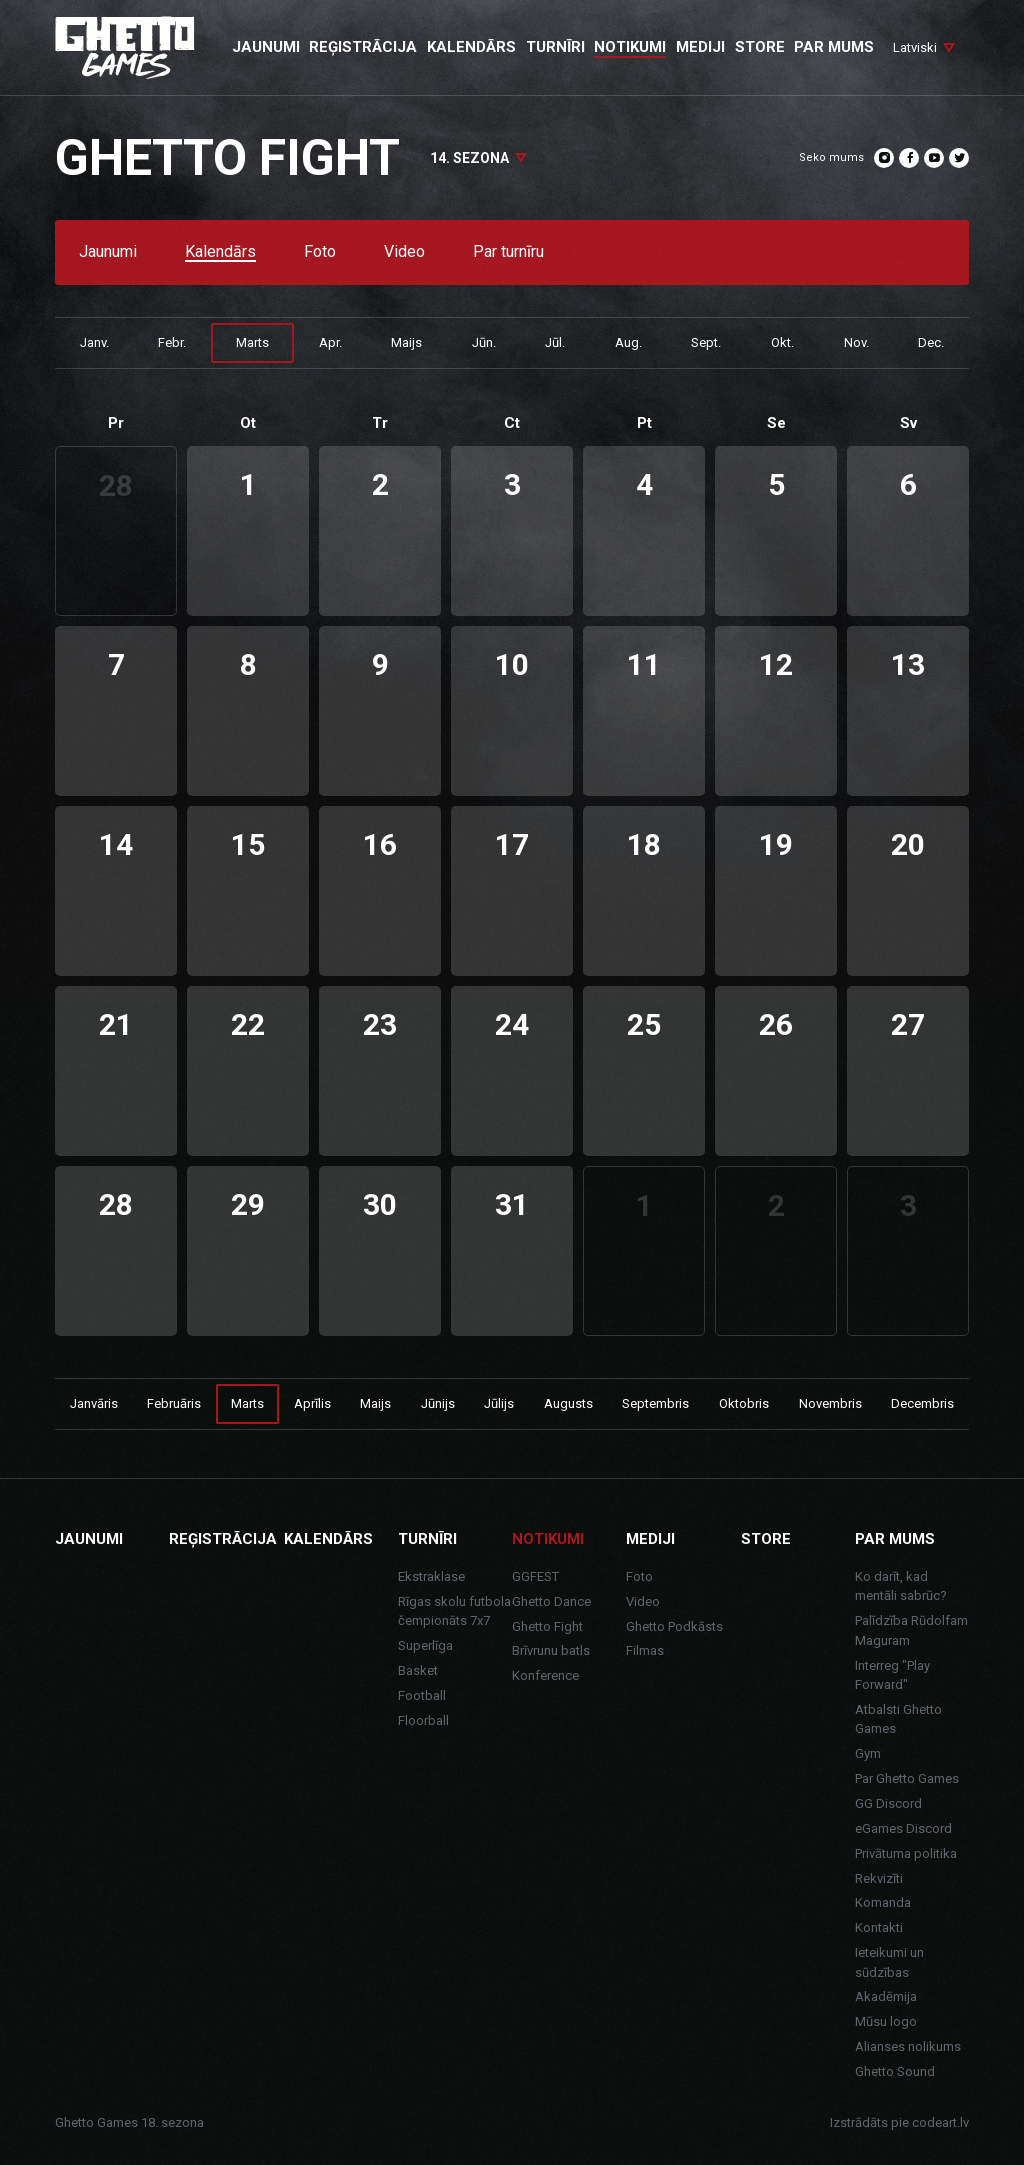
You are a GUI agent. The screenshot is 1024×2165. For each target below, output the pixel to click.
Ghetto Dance (551, 1601)
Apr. (330, 342)
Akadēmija (886, 1996)
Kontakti (879, 1927)
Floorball (423, 1720)
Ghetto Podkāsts (674, 1626)
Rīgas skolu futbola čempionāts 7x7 (454, 1611)
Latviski (915, 47)
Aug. (628, 342)
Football (422, 1695)
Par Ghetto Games (907, 1778)
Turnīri (427, 1539)
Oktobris (744, 1403)
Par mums (895, 1539)
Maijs (406, 342)
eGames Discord (903, 1828)
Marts (252, 342)
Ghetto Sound (895, 2071)
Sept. (706, 342)
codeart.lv (940, 2122)
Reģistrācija (223, 1539)
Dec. (931, 342)
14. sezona (469, 158)
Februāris (174, 1403)
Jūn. (484, 342)
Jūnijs (438, 1403)
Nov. (856, 342)
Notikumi (548, 1539)
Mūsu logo (886, 2021)
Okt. (782, 342)
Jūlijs (499, 1403)
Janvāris (94, 1403)
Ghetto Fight (547, 1626)
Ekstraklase (431, 1576)
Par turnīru (508, 252)
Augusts (568, 1403)
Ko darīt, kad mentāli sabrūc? (901, 1586)
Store (766, 1539)
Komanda (883, 1902)
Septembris (655, 1403)
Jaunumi (108, 252)
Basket (418, 1670)
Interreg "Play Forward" (892, 1675)
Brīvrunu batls (551, 1650)
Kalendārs (220, 252)
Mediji (650, 1539)
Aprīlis (312, 1403)
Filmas (645, 1650)
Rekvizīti (879, 1878)
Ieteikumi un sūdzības (889, 1962)
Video (404, 252)
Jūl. (555, 342)
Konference (545, 1675)
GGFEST (535, 1576)
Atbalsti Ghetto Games (898, 1719)
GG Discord (888, 1803)
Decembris (922, 1403)
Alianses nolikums (908, 2046)
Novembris (830, 1403)
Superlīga (425, 1645)
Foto (320, 252)
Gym (868, 1753)
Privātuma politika (906, 1853)
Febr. (172, 342)
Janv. (94, 342)
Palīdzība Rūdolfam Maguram (911, 1630)
